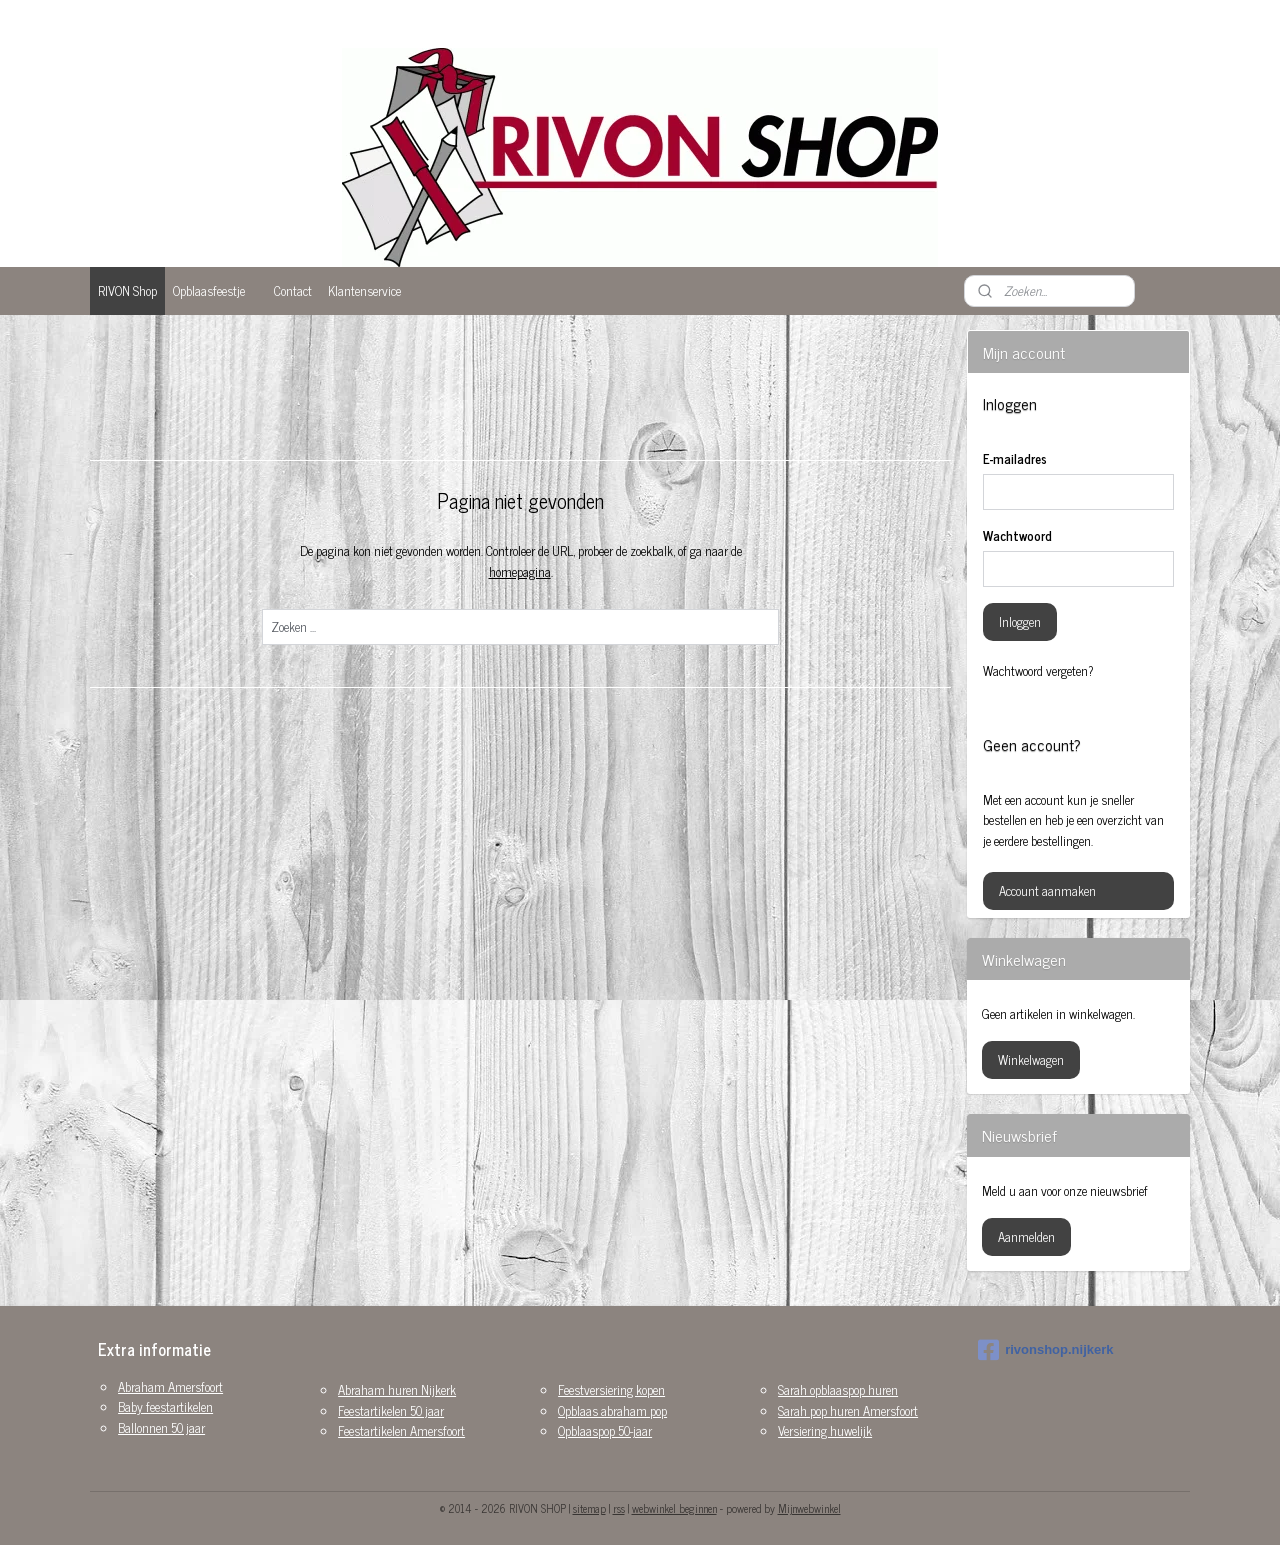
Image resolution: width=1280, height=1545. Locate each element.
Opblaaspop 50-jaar (605, 1430)
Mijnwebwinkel (809, 1508)
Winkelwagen (1031, 1059)
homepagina (519, 571)
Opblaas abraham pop (612, 1410)
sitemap (589, 1508)
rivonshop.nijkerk (1045, 1350)
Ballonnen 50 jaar (161, 1427)
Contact (293, 290)
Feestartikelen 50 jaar (391, 1410)
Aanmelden (1026, 1236)
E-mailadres (1015, 459)
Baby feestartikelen (165, 1406)
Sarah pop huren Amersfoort (848, 1410)
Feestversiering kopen (611, 1389)
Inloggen (1020, 621)
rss (619, 1508)
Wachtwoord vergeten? (1038, 671)
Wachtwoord (1017, 536)
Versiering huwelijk (825, 1430)
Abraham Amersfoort (170, 1386)
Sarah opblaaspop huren (838, 1389)
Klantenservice (364, 290)
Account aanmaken (1047, 890)
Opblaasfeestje (209, 290)
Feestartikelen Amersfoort (401, 1430)
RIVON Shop (127, 290)
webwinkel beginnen (674, 1508)
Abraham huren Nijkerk (397, 1389)
